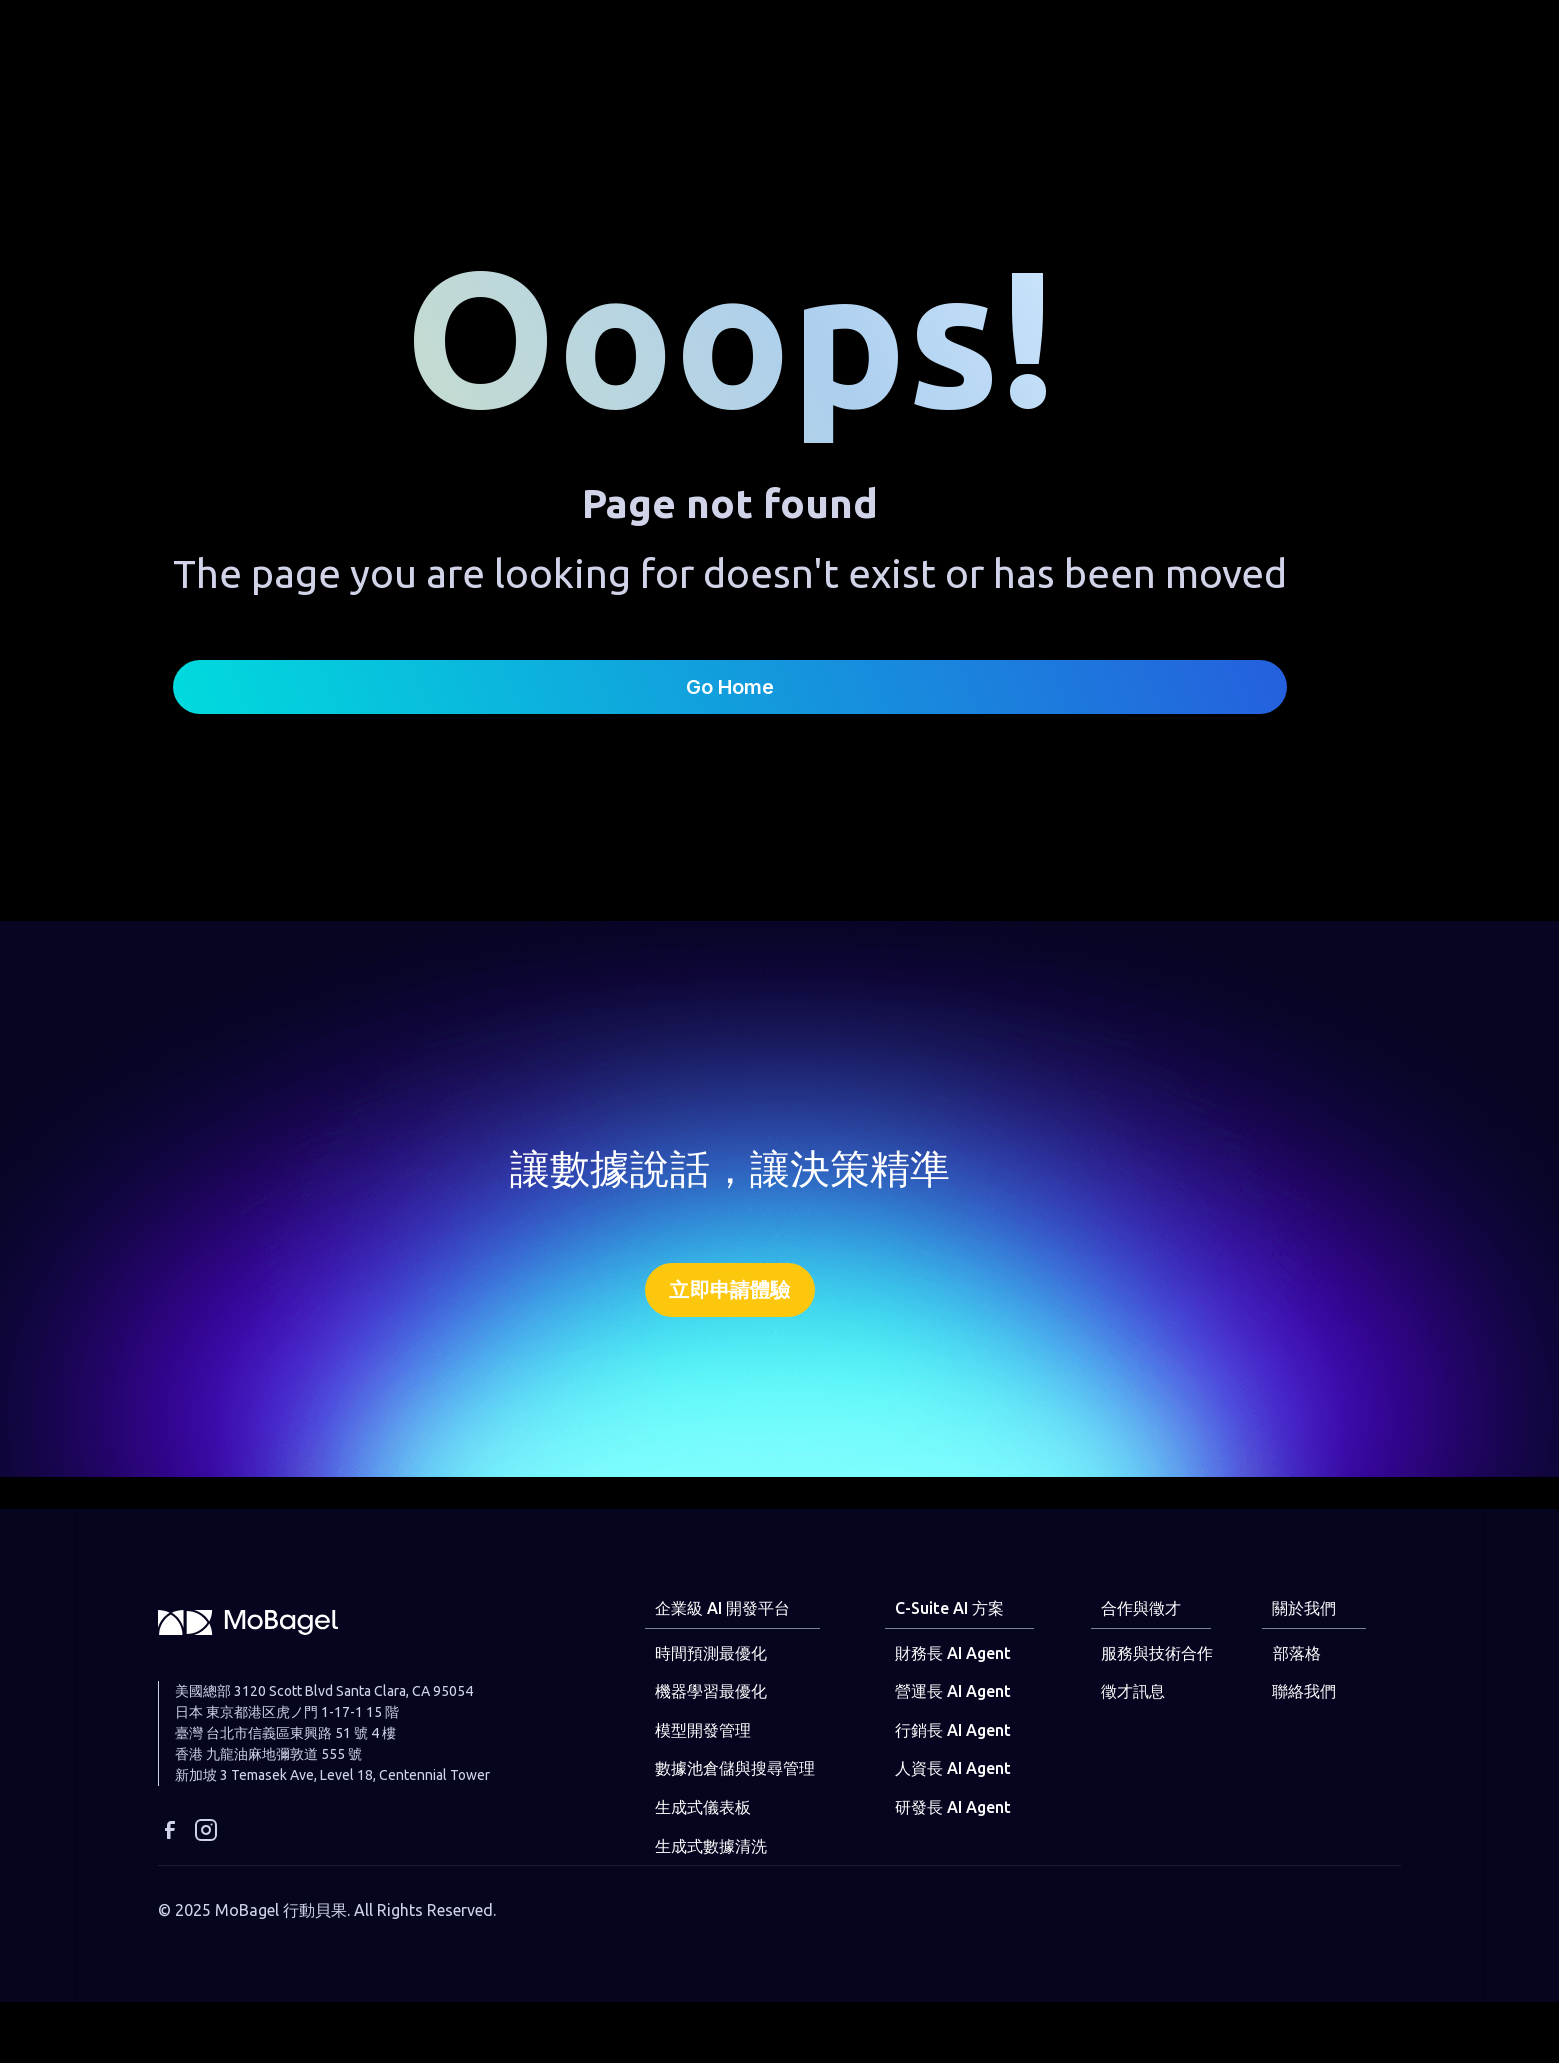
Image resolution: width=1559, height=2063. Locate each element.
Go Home (730, 687)
